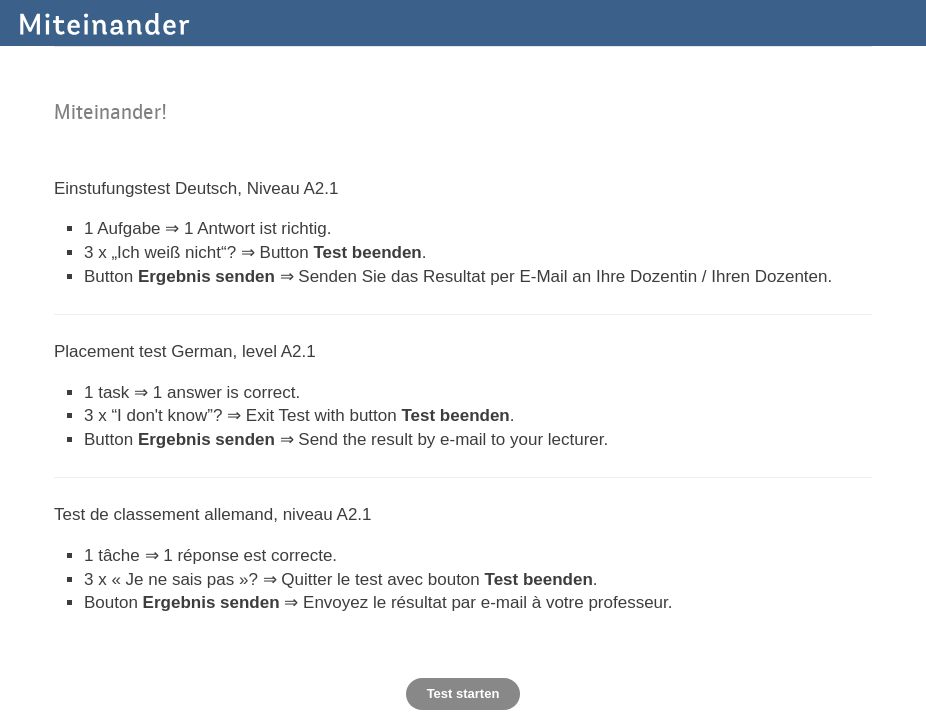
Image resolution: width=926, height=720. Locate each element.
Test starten (463, 693)
